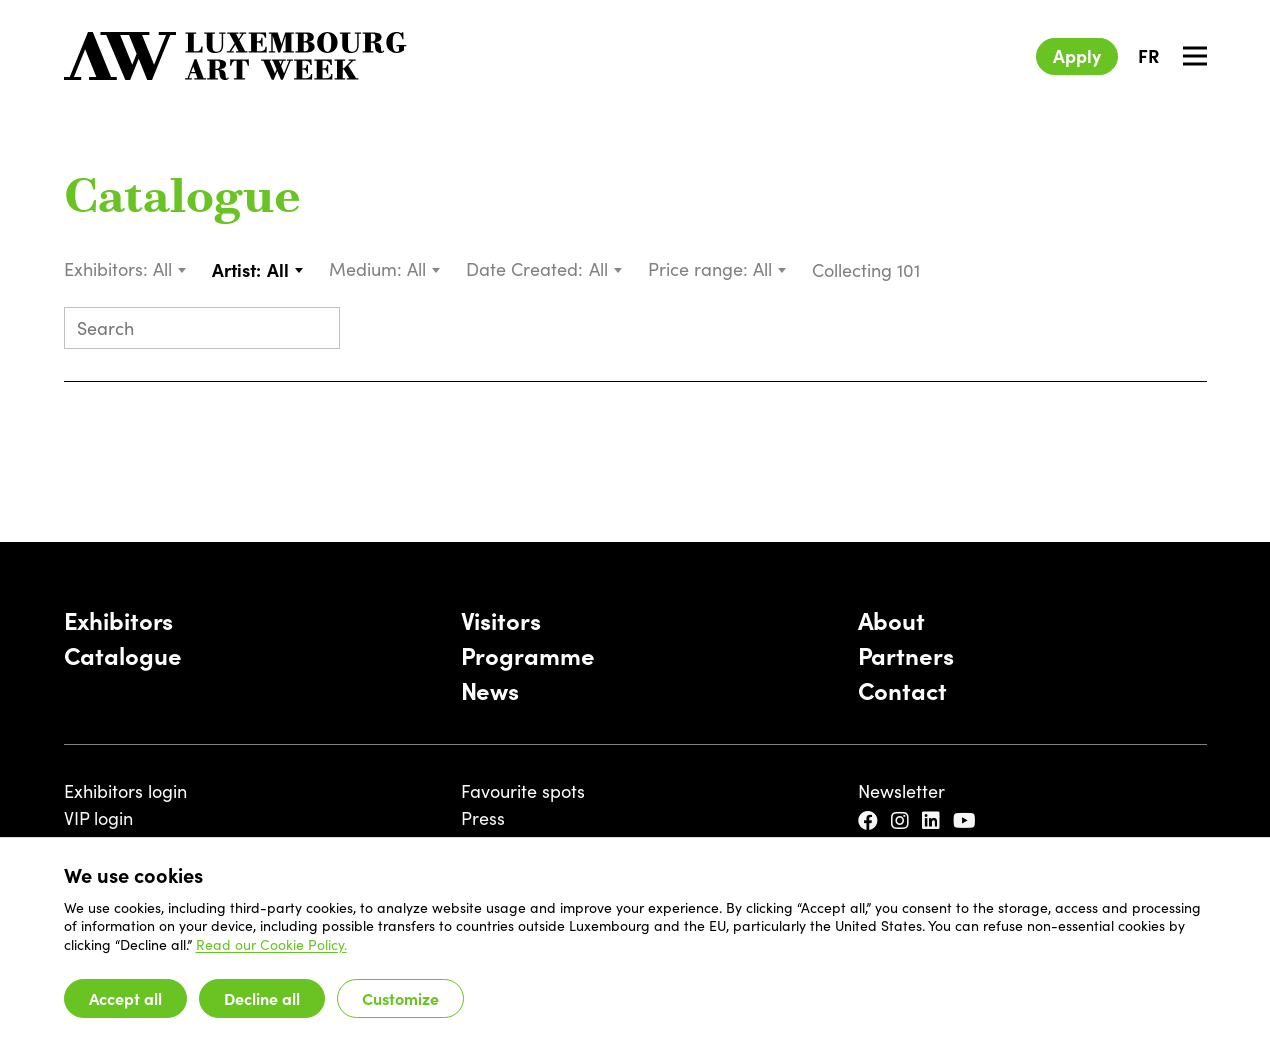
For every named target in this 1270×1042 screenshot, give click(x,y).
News (490, 689)
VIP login (98, 818)
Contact (902, 689)
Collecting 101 (868, 270)
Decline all (262, 998)
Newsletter (901, 791)
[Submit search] (316, 330)
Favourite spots (523, 791)
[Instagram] (902, 821)
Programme (528, 654)
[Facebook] (870, 821)
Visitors (501, 619)
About (891, 619)
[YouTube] (967, 821)
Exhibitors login (125, 791)
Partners (906, 654)
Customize (400, 998)
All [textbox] (162, 269)
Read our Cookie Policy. (271, 944)
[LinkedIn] (933, 821)
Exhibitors (119, 619)
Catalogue (182, 200)
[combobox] (170, 269)
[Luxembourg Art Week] (236, 56)
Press (483, 818)
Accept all (125, 998)
